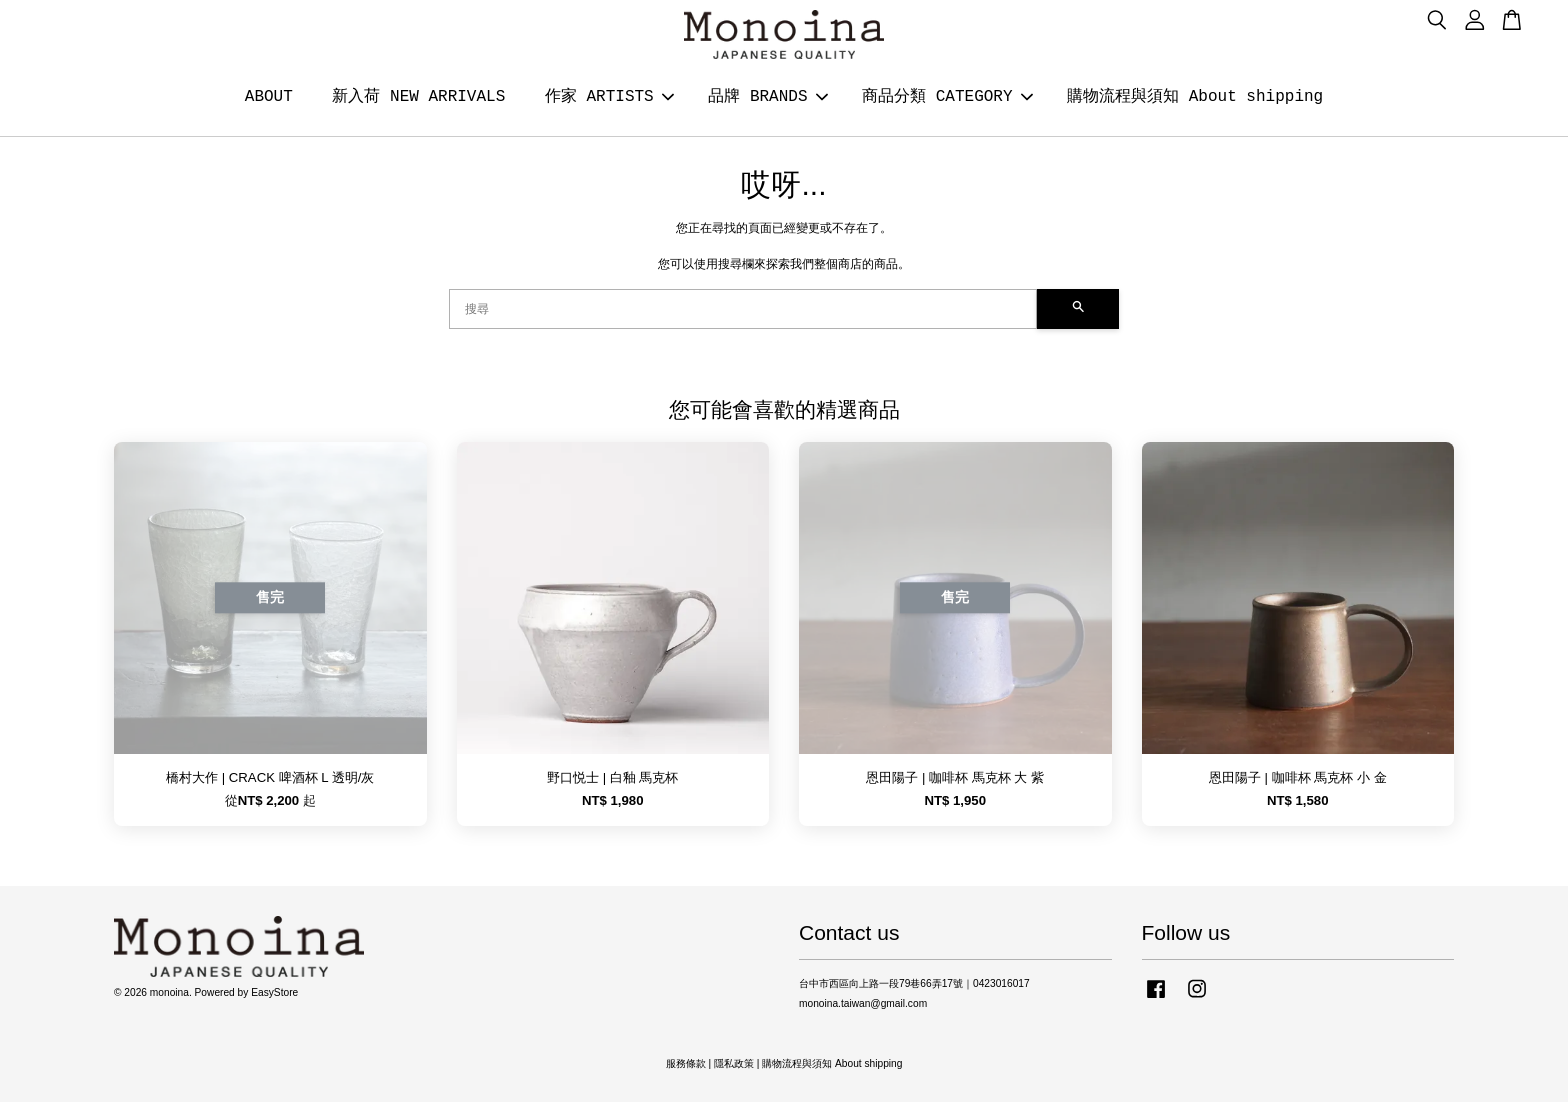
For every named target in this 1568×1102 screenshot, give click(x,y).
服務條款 (686, 1063)
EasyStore (274, 992)
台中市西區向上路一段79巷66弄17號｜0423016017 (914, 983)
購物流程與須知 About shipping (1195, 97)
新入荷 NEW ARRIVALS (418, 97)
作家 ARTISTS (609, 97)
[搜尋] (743, 309)
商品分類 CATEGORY (947, 97)
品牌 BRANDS (767, 97)
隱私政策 (734, 1063)
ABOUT (269, 97)
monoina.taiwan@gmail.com (863, 1003)
